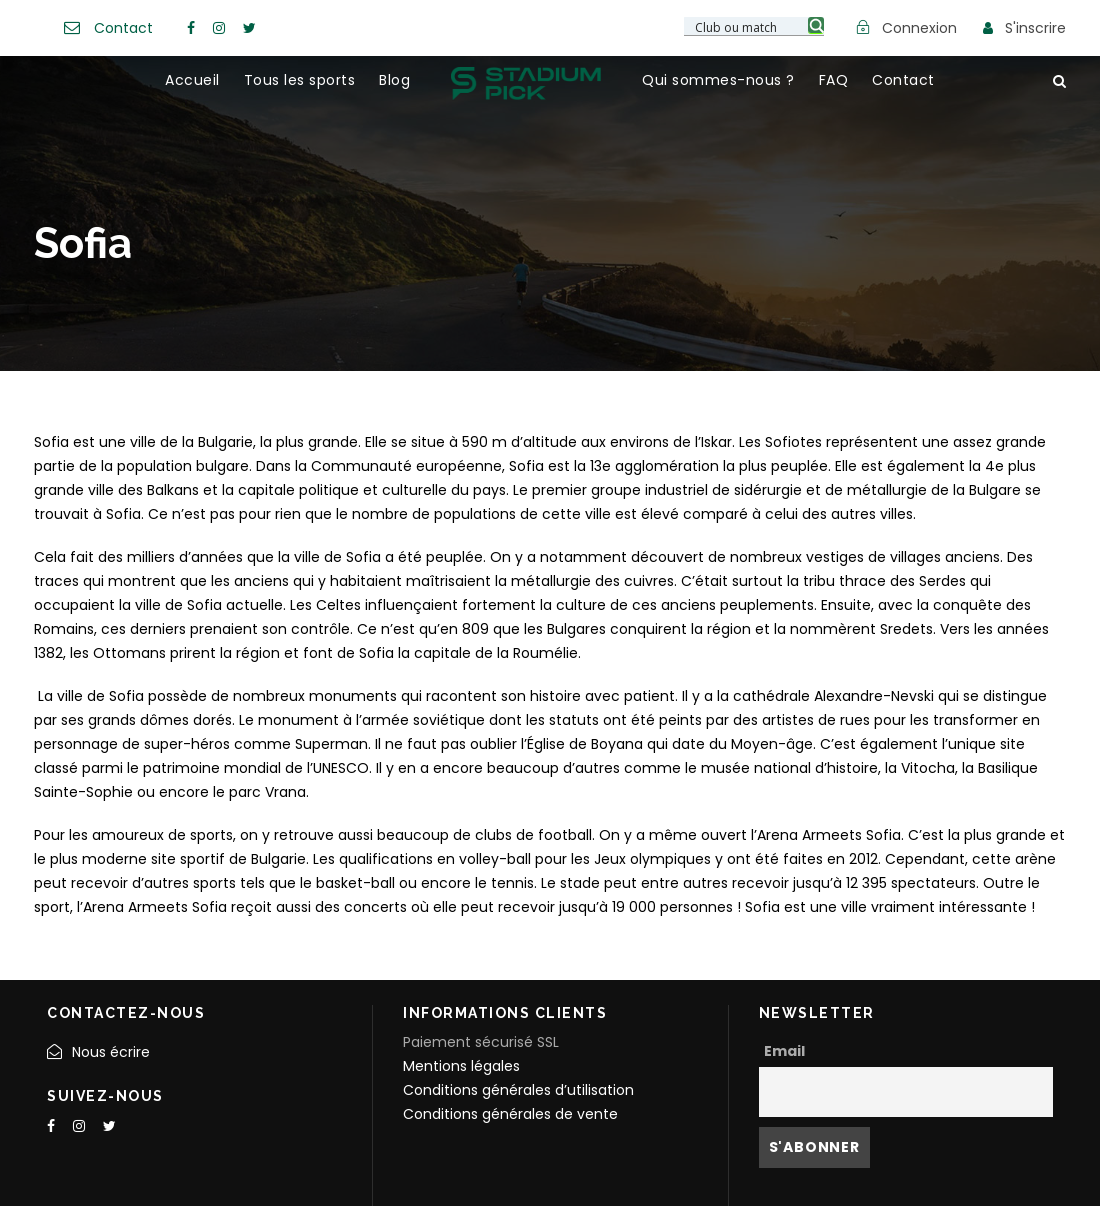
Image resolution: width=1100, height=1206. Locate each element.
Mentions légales (461, 1066)
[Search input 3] (755, 26)
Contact (123, 28)
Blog (394, 80)
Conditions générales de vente (510, 1114)
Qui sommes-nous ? (718, 80)
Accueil (192, 80)
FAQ (834, 80)
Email (784, 1051)
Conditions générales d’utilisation (518, 1090)
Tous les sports (300, 80)
